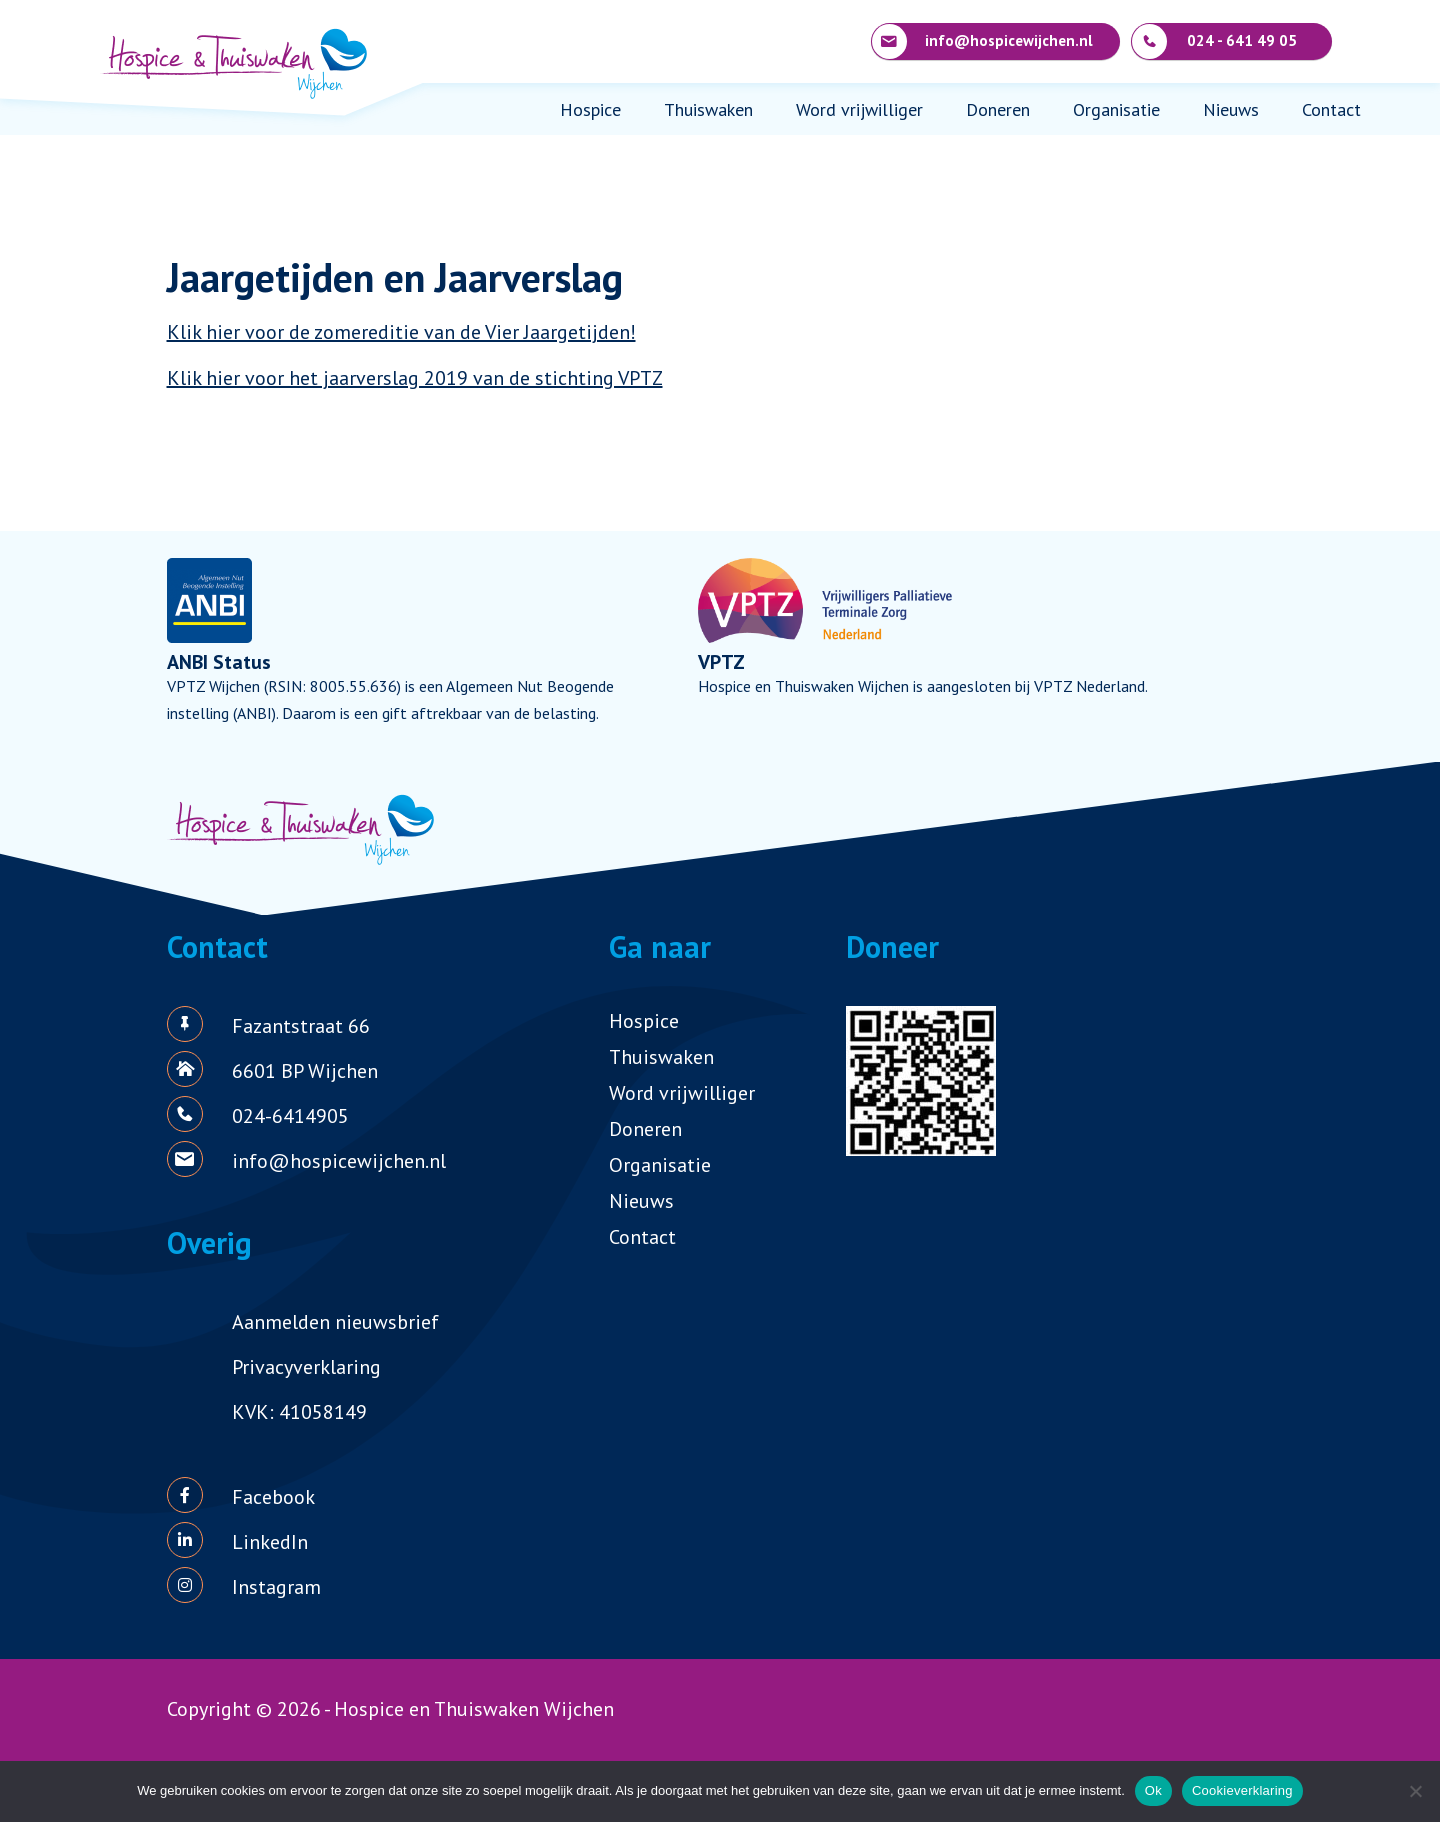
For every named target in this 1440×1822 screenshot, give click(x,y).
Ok (1153, 1790)
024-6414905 (290, 1116)
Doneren (998, 109)
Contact (1331, 109)
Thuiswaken (708, 109)
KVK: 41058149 (299, 1412)
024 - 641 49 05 (1214, 41)
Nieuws (1231, 109)
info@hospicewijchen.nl (982, 41)
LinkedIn (270, 1542)
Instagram (276, 1587)
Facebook (273, 1497)
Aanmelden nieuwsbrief (335, 1322)
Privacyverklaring (306, 1367)
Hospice (590, 109)
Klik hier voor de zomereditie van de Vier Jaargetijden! (401, 332)
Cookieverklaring (1242, 1790)
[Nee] (1415, 1791)
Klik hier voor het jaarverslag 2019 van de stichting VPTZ (415, 378)
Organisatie (1116, 109)
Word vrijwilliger (859, 109)
